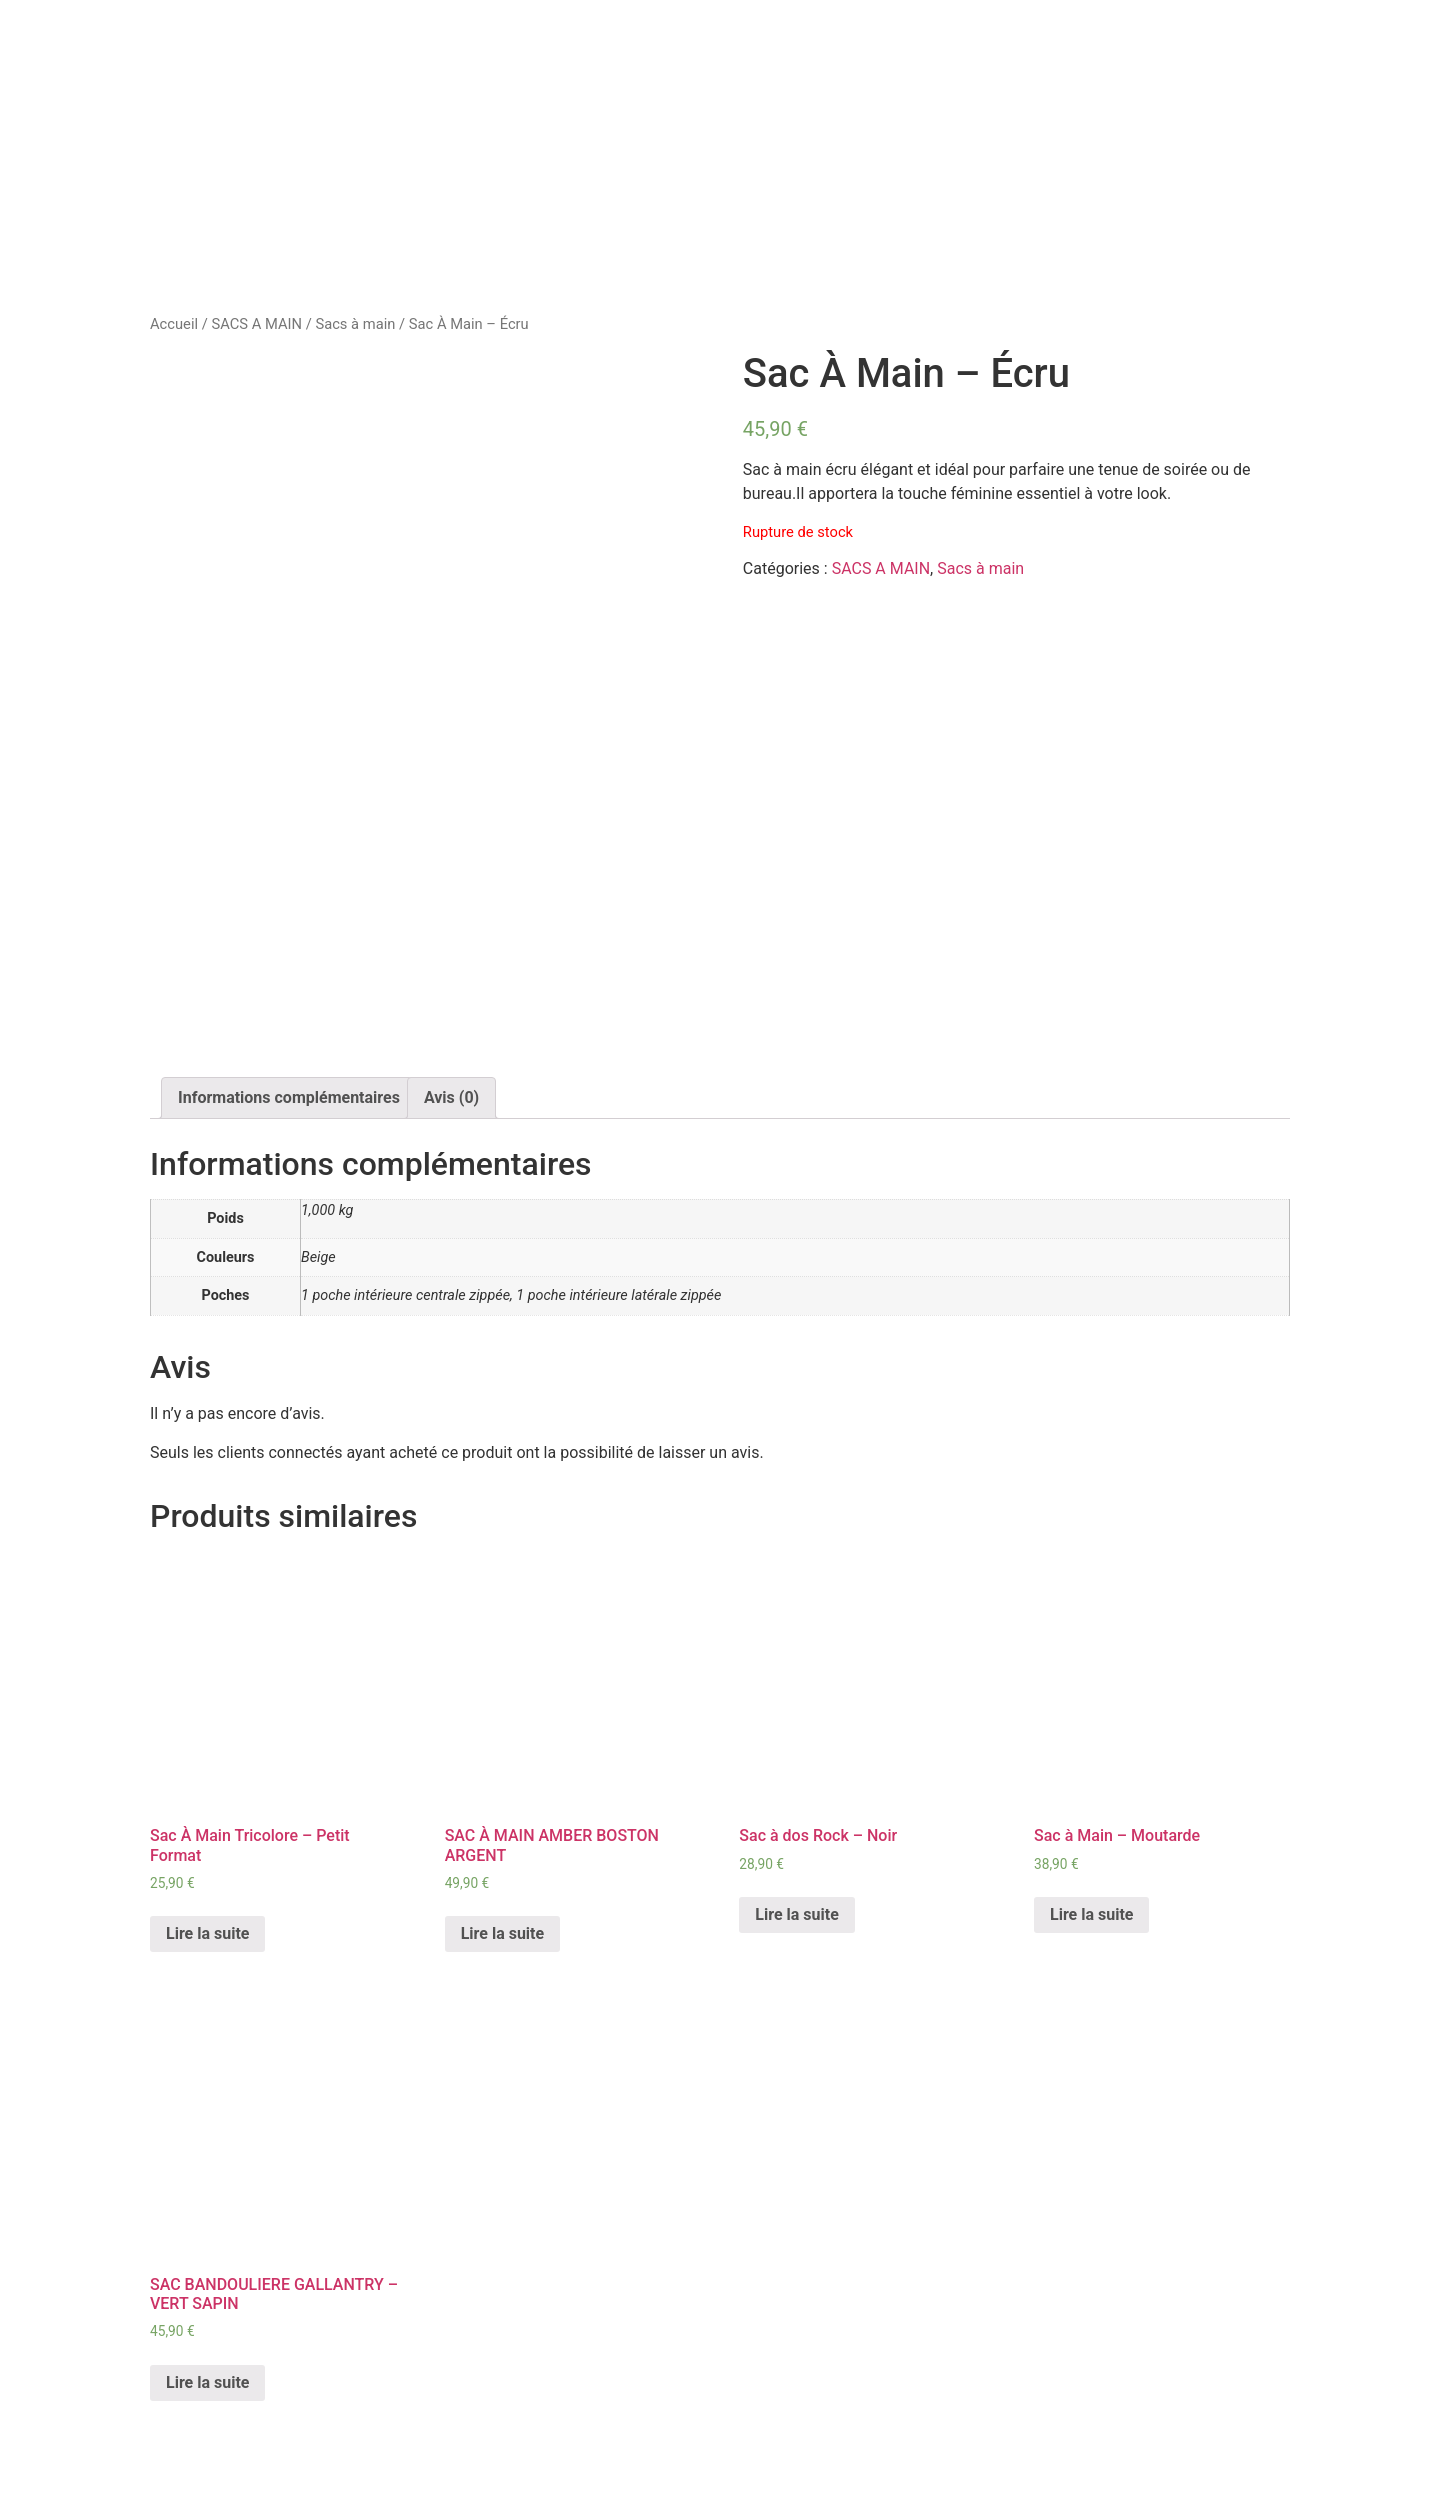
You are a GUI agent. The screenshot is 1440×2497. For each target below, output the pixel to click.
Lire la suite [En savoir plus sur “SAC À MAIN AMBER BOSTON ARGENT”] (502, 1933)
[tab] (289, 1098)
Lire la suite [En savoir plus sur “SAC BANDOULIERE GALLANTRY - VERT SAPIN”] (207, 2382)
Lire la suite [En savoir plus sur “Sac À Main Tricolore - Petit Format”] (207, 1933)
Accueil (174, 324)
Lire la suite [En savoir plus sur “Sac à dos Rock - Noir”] (796, 1914)
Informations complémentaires (289, 1097)
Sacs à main (355, 324)
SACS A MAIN (256, 324)
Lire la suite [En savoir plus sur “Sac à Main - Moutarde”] (1091, 1914)
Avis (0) (451, 1097)
